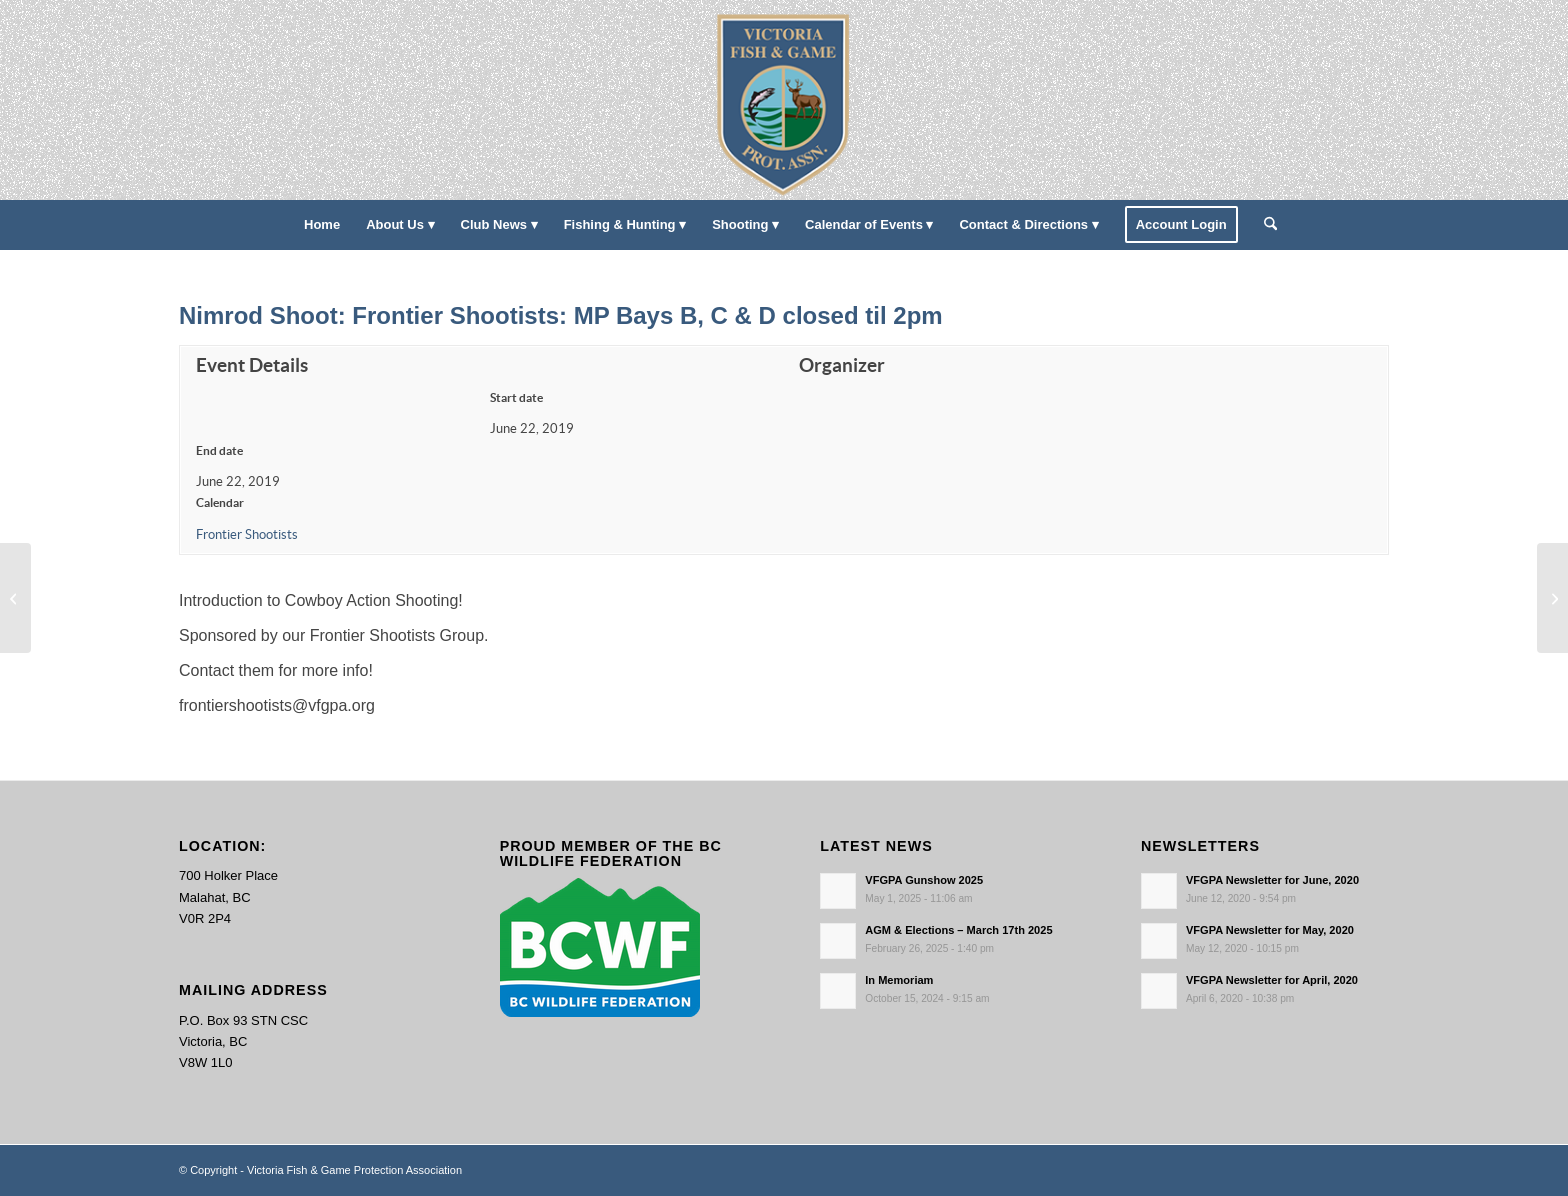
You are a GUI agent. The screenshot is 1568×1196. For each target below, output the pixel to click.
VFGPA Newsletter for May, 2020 (1270, 930)
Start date (516, 397)
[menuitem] (322, 225)
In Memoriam (899, 980)
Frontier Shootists (247, 534)
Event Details (252, 365)
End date (219, 450)
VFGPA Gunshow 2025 (924, 880)
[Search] (1264, 225)
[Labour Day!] (1552, 598)
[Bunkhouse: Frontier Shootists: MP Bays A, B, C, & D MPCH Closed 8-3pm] (15, 598)
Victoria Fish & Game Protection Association (354, 1170)
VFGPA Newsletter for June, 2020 (1272, 880)
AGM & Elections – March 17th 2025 (958, 930)
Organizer (842, 365)
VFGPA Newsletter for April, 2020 (1272, 980)
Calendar (220, 502)
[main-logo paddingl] (784, 100)
